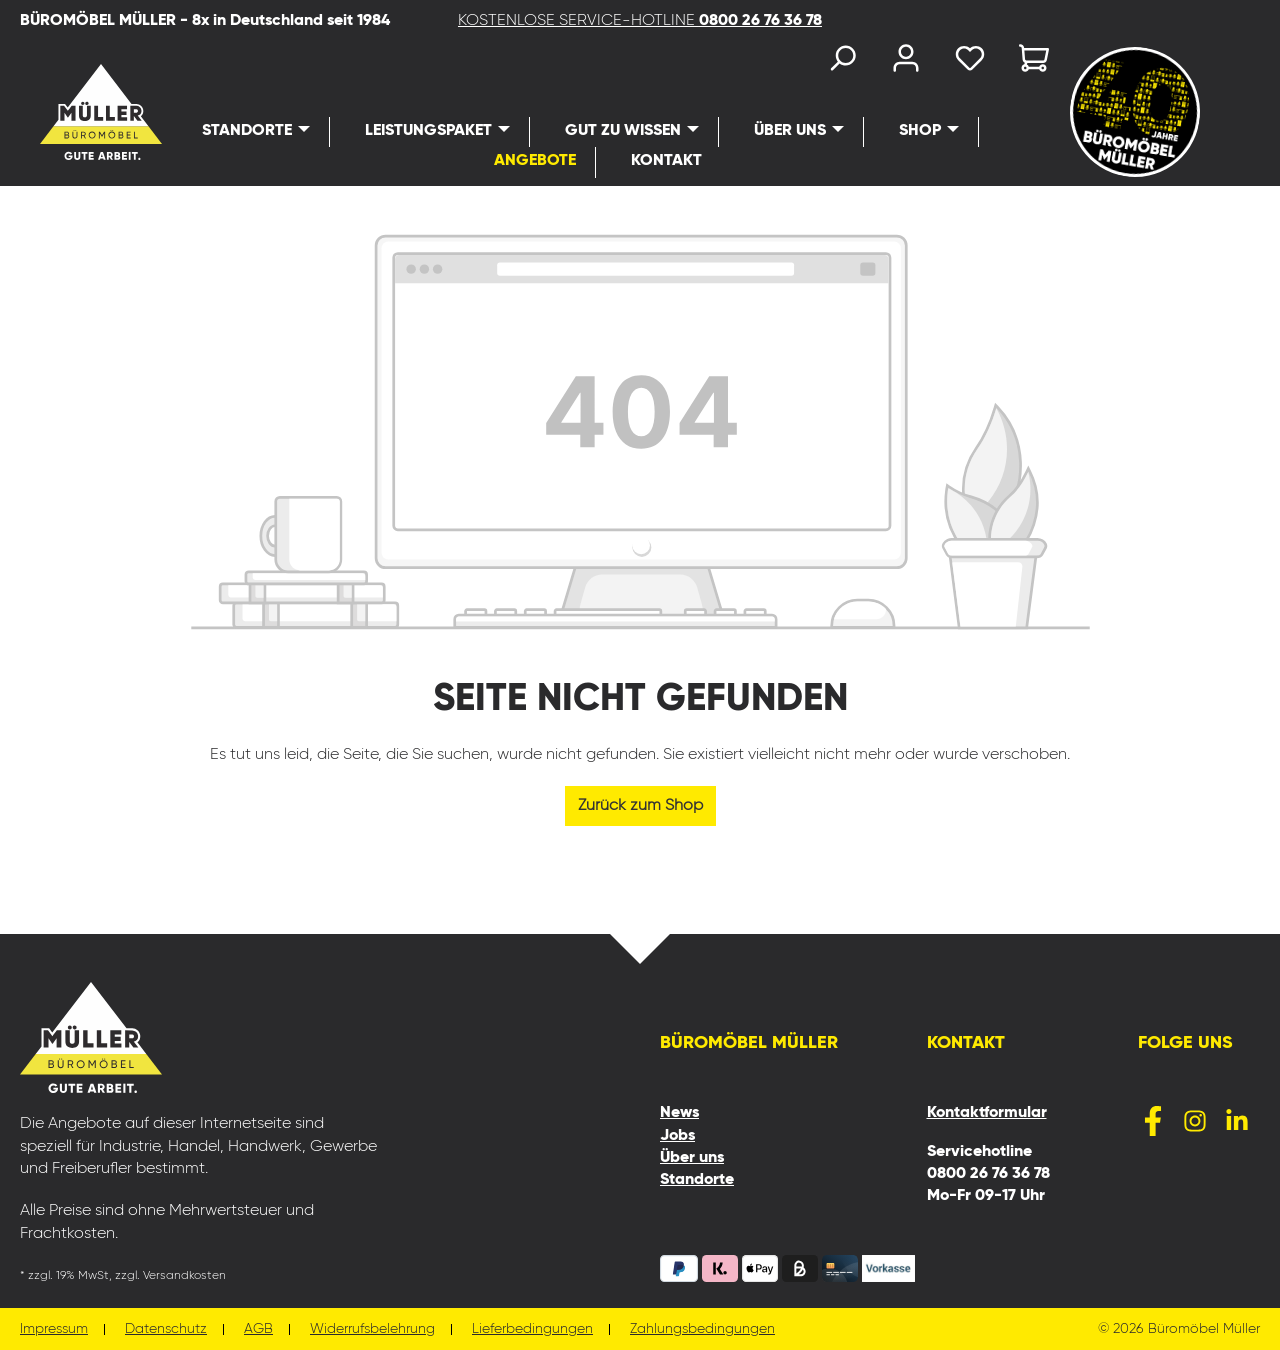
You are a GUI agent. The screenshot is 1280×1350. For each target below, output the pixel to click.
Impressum (54, 1329)
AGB (258, 1329)
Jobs (677, 1136)
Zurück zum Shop (640, 806)
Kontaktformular (987, 1113)
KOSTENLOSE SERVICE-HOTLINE (640, 21)
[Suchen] (842, 62)
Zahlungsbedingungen (702, 1329)
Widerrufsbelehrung (372, 1329)
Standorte (697, 1180)
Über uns (692, 1158)
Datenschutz (166, 1329)
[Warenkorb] (1028, 62)
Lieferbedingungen (532, 1329)
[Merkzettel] (970, 62)
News (679, 1113)
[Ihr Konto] (906, 62)
